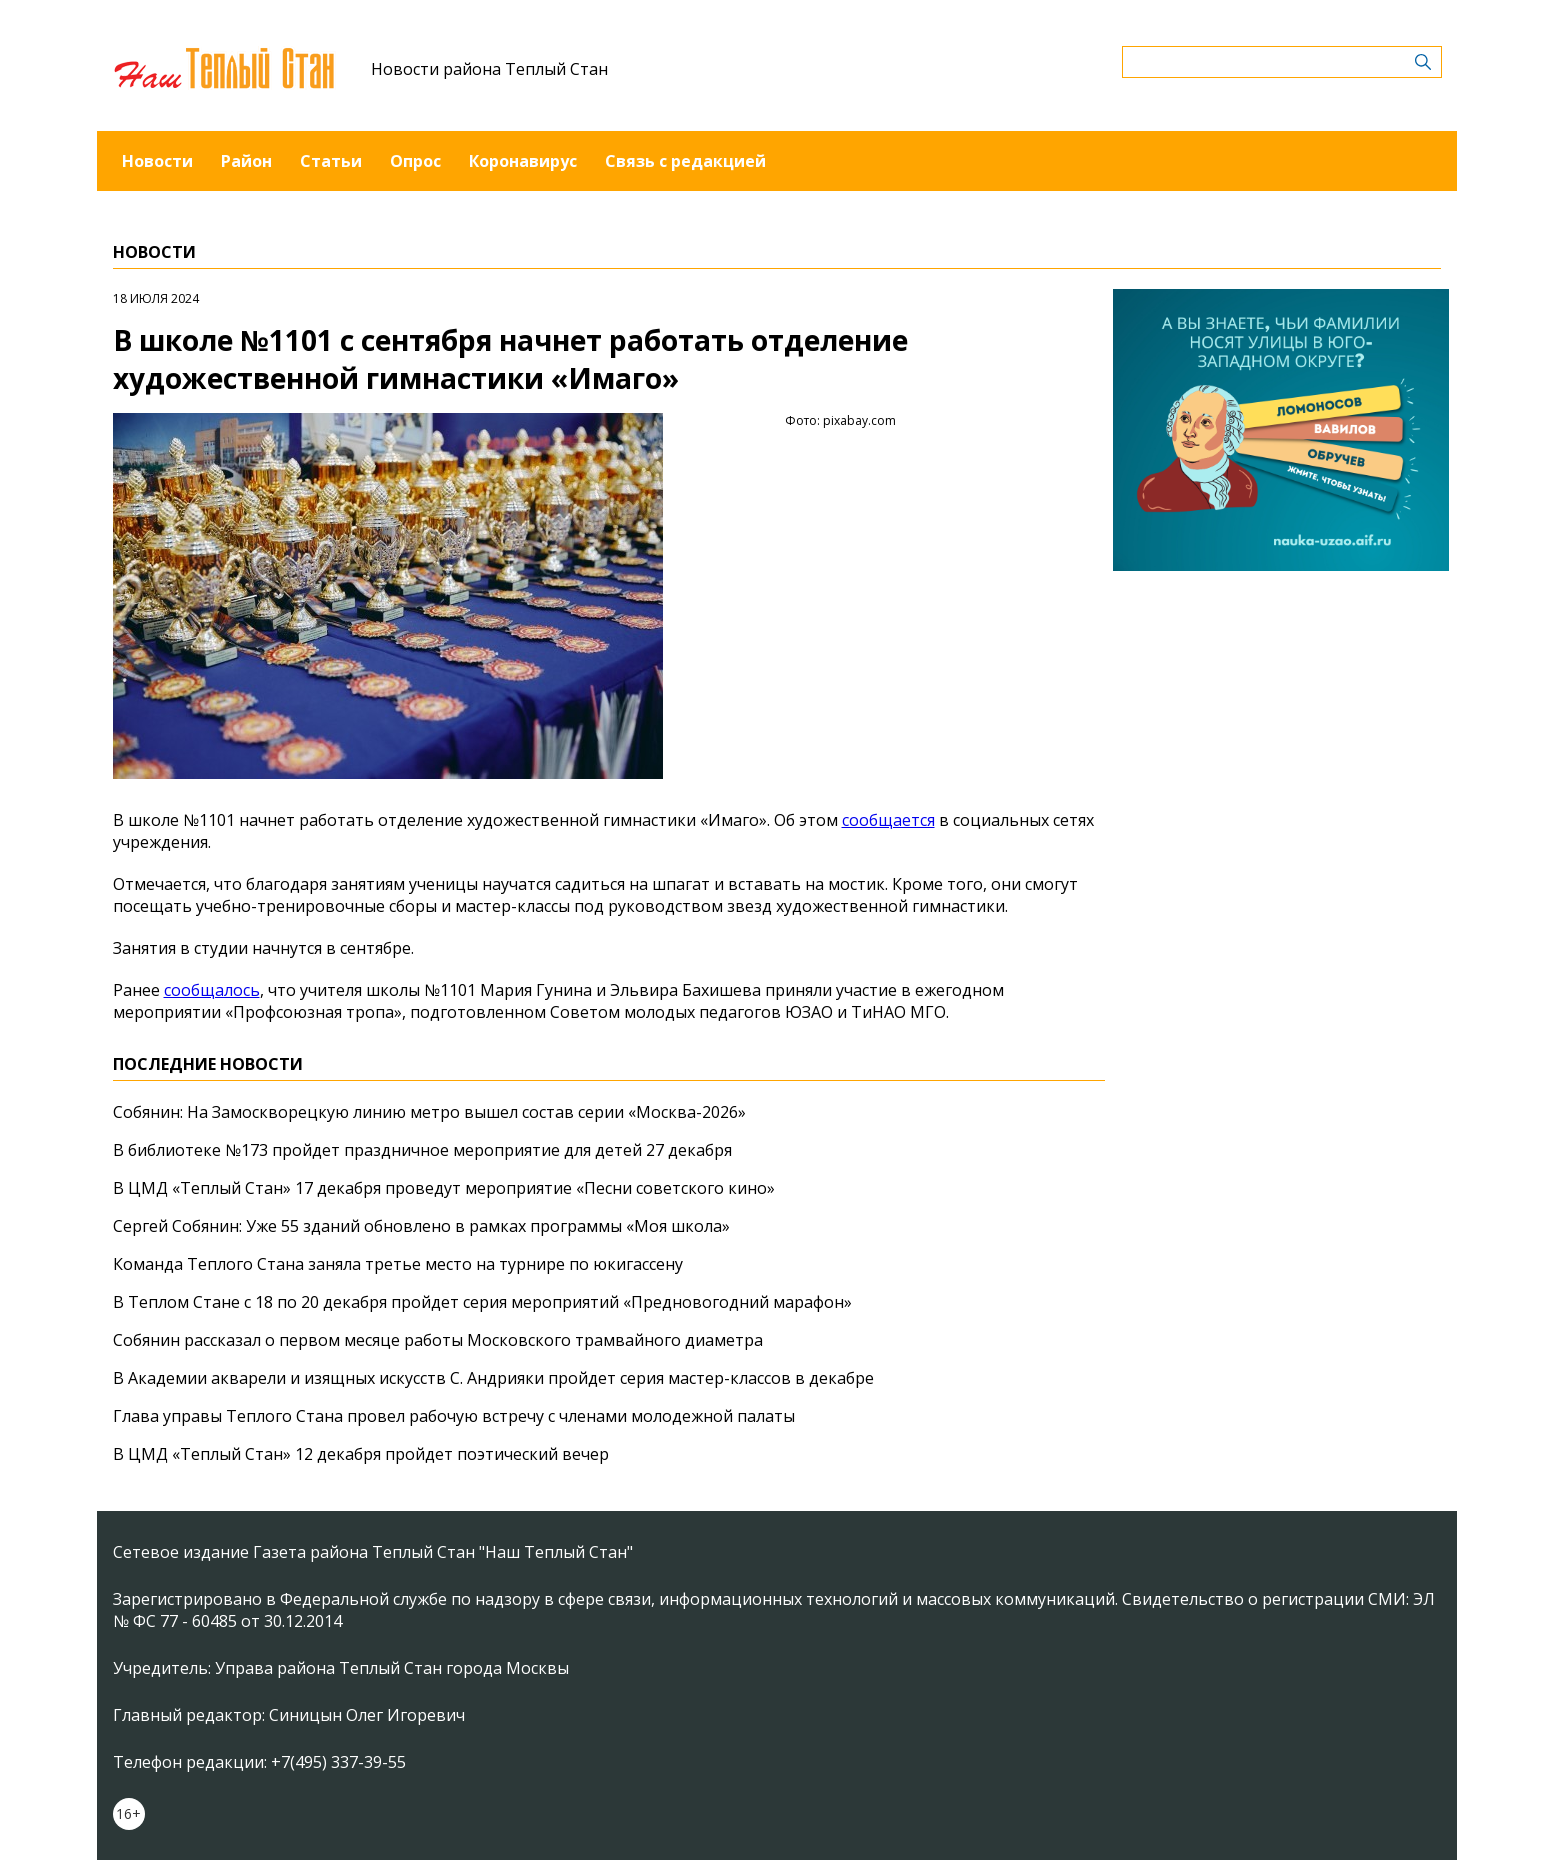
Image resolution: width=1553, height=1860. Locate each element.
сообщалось (212, 990)
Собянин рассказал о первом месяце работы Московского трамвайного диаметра (438, 1340)
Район (246, 161)
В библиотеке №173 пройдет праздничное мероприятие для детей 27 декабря (422, 1150)
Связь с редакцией (685, 161)
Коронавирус (523, 161)
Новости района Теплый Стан (489, 69)
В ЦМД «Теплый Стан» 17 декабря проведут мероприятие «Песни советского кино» (444, 1188)
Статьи (331, 161)
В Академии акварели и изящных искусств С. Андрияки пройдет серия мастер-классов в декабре (493, 1378)
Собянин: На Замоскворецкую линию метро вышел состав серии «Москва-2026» (429, 1112)
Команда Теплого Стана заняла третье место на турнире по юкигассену (398, 1264)
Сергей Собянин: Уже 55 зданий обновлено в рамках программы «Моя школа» (421, 1226)
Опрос (415, 161)
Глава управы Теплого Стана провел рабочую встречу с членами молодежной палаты (454, 1416)
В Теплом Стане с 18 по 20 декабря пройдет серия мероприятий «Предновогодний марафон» (482, 1302)
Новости (157, 161)
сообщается (888, 820)
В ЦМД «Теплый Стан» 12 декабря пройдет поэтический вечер (361, 1454)
